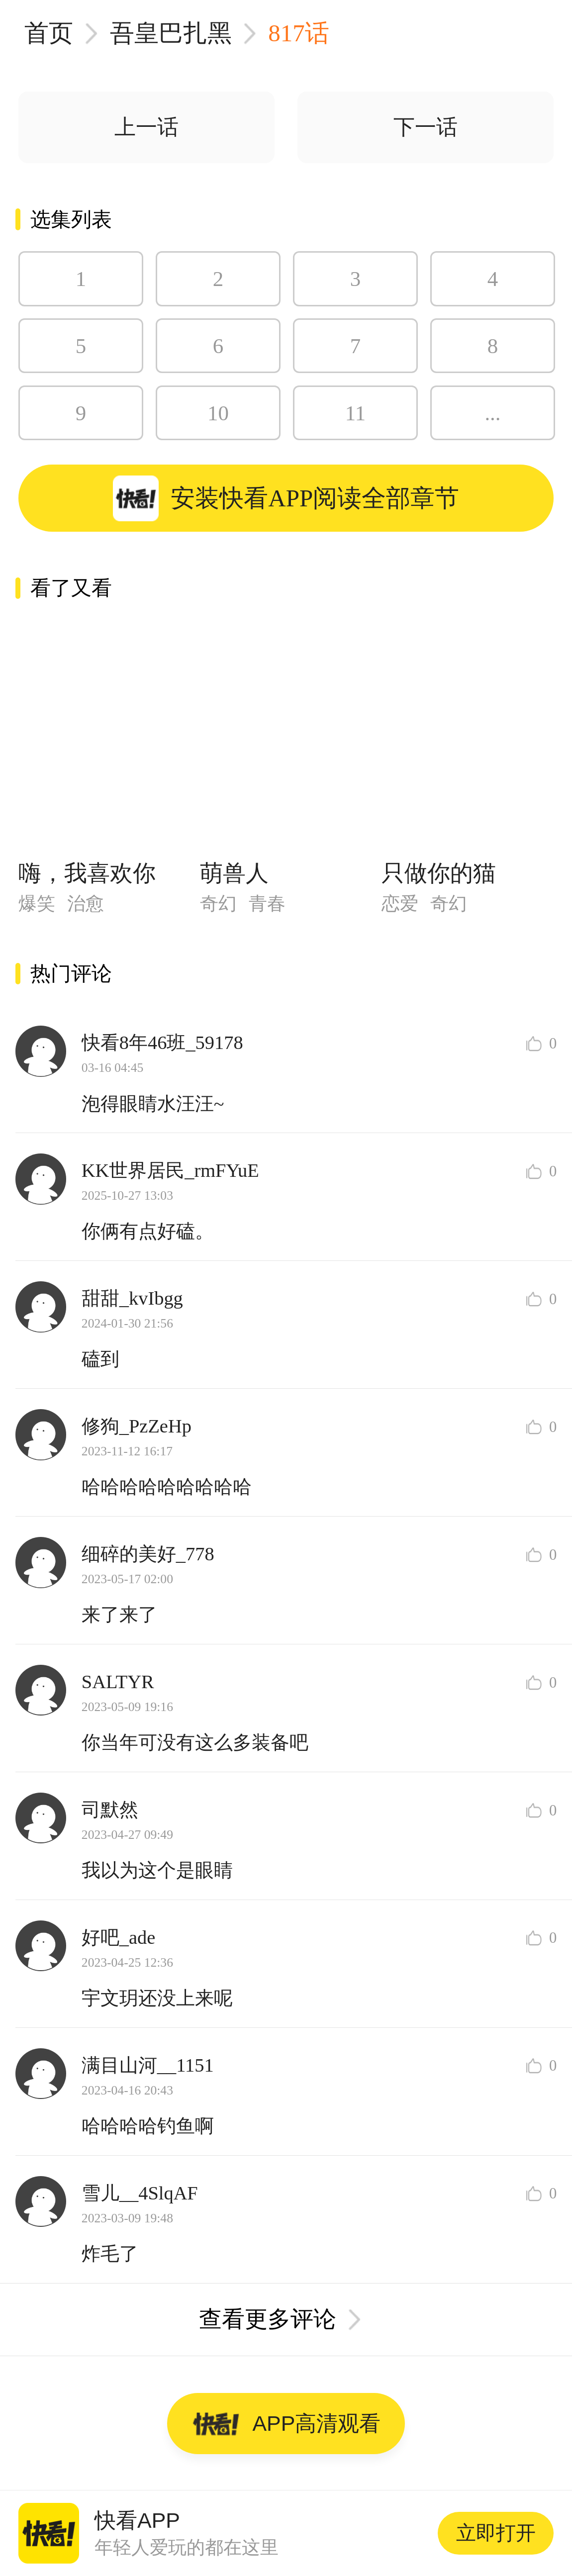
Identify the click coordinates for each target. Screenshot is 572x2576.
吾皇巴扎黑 (171, 33)
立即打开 (496, 2533)
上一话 (146, 127)
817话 (298, 33)
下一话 (425, 127)
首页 (48, 33)
